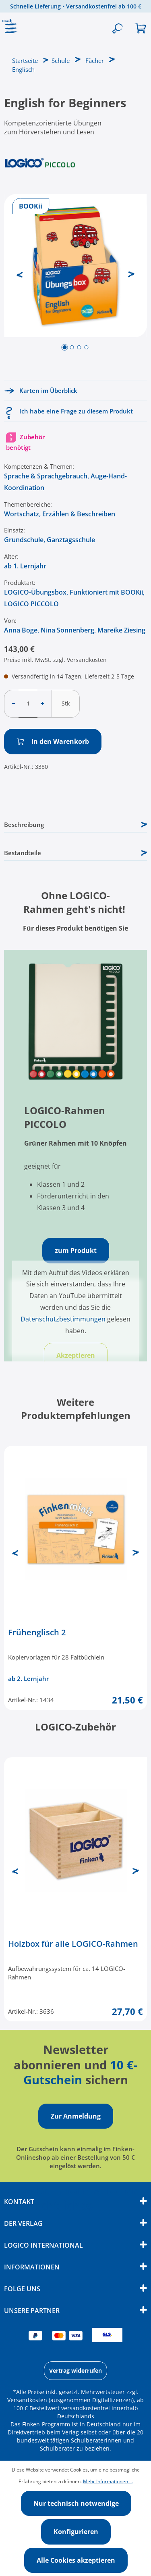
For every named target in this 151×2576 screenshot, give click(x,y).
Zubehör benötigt (25, 441)
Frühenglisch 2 (37, 1632)
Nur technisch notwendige (76, 2503)
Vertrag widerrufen (75, 2370)
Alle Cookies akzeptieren (76, 2560)
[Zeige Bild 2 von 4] (72, 347)
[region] (75, 284)
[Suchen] (117, 28)
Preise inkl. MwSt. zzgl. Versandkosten (55, 660)
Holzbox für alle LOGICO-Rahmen (73, 1943)
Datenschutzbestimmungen (63, 1319)
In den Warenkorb (53, 741)
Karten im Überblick (48, 390)
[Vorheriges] (20, 274)
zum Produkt (76, 1250)
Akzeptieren (75, 1355)
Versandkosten (27, 2400)
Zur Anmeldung (76, 2116)
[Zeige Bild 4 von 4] (86, 347)
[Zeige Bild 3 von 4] (79, 347)
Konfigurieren (76, 2531)
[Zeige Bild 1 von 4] (64, 347)
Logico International (43, 2245)
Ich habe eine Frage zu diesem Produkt (76, 411)
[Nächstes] (131, 274)
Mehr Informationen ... (108, 2481)
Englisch (23, 69)
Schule (61, 60)
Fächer (94, 60)
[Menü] (11, 28)
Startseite (25, 60)
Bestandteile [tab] (75, 853)
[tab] (75, 825)
